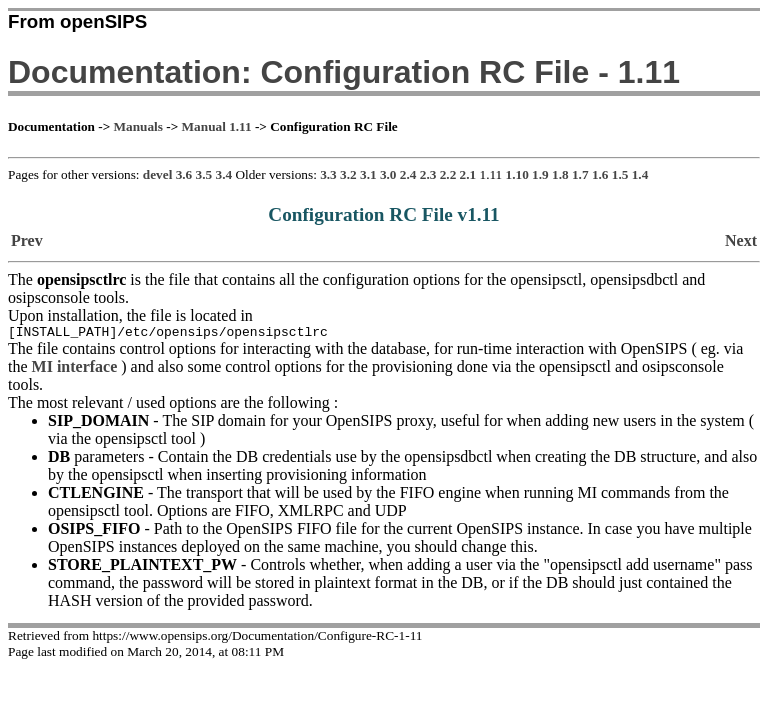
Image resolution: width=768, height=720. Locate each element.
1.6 (600, 174)
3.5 (204, 174)
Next (741, 240)
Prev (27, 240)
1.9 (540, 174)
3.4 (224, 174)
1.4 (640, 174)
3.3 (328, 174)
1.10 (517, 174)
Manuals (138, 126)
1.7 (580, 174)
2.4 (408, 174)
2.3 (428, 174)
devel (157, 174)
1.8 (560, 174)
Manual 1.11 (217, 126)
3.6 (184, 174)
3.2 (348, 174)
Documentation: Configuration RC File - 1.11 (344, 72)
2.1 (468, 174)
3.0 (388, 174)
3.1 (368, 174)
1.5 (620, 174)
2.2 (448, 174)
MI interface (75, 369)
